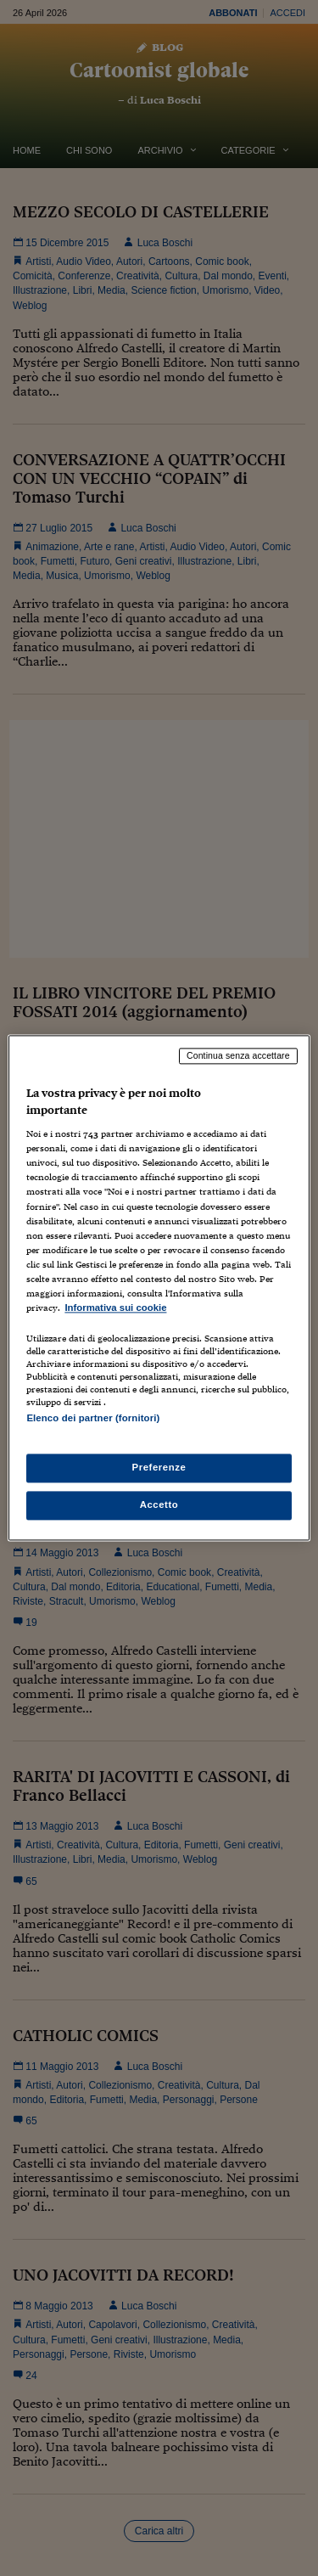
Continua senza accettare (238, 1055)
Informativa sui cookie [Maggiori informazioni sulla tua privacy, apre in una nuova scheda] (115, 1307)
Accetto (159, 1505)
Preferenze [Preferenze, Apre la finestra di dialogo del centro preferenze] (159, 1468)
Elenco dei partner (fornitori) (92, 1418)
